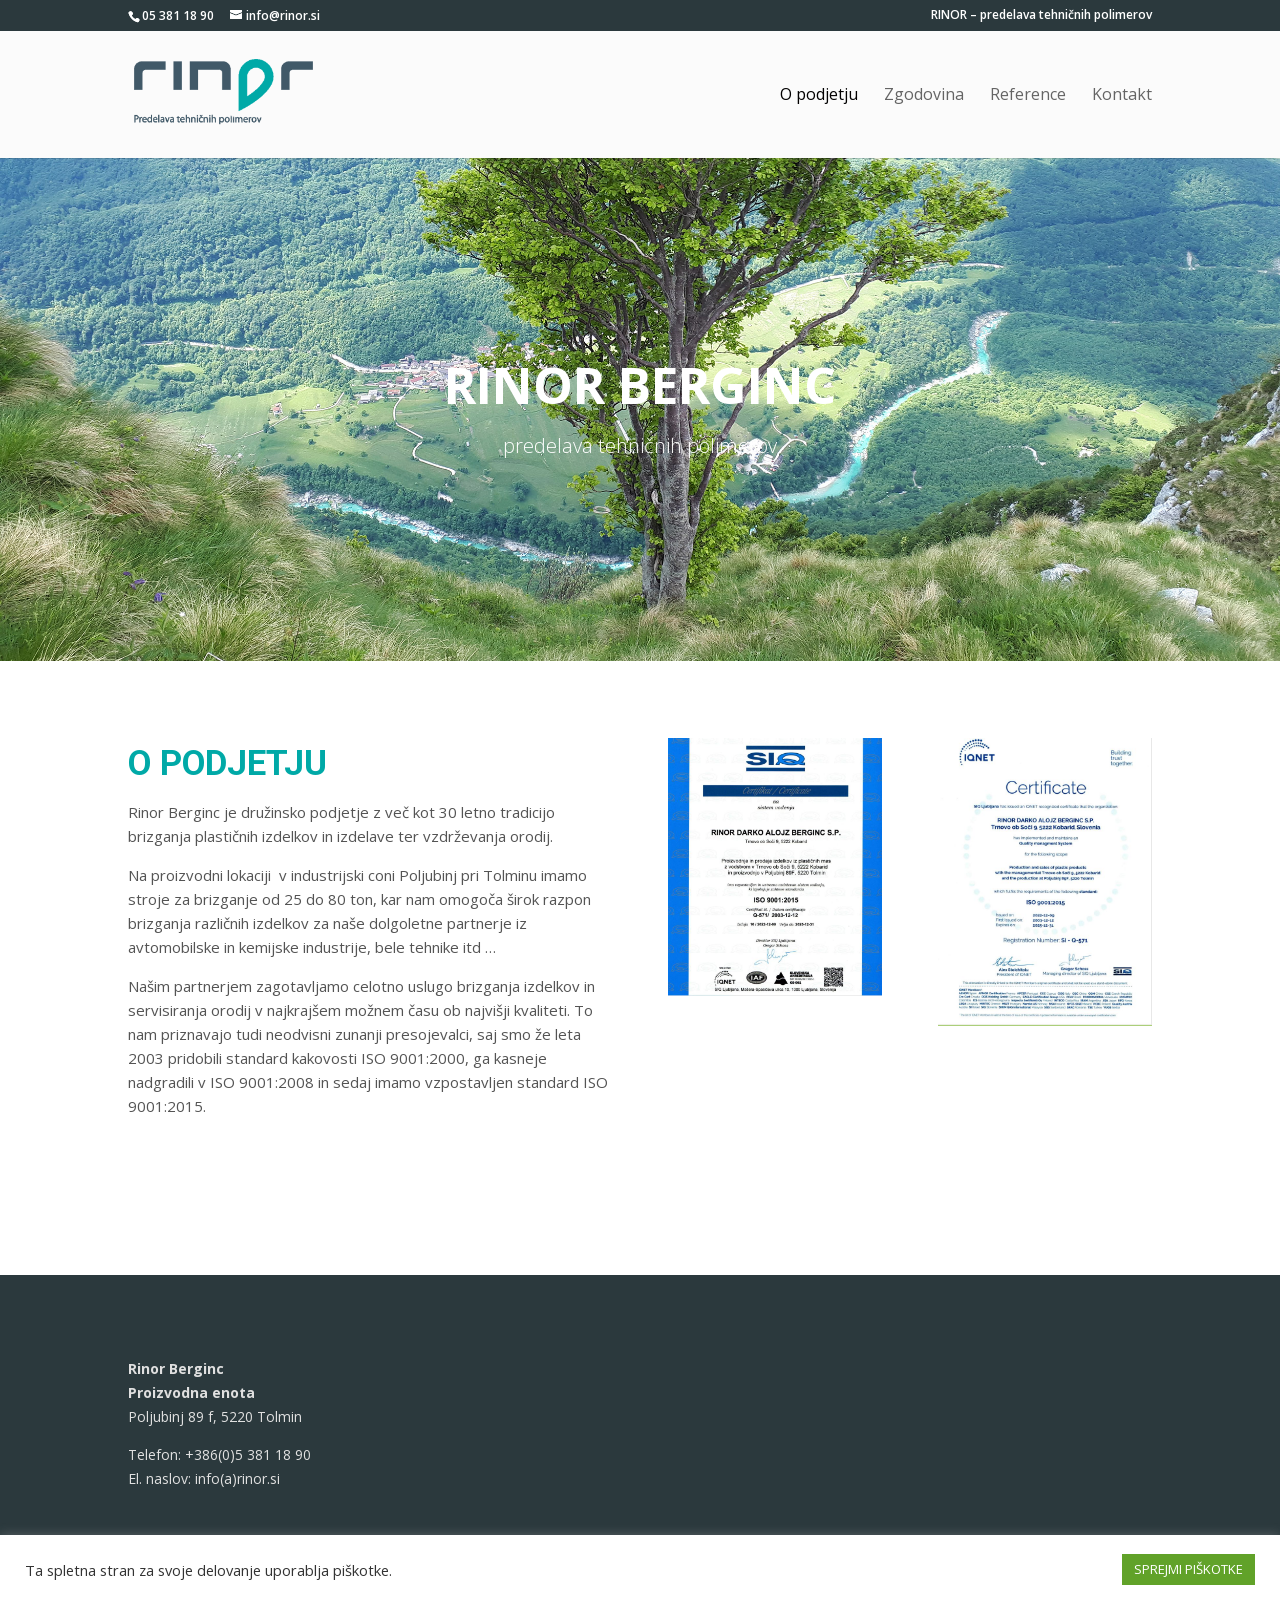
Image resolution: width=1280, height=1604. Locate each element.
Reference (1028, 96)
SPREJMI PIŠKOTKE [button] (1188, 1569)
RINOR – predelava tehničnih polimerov (1041, 16)
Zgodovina (924, 96)
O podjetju (819, 96)
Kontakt (1122, 96)
